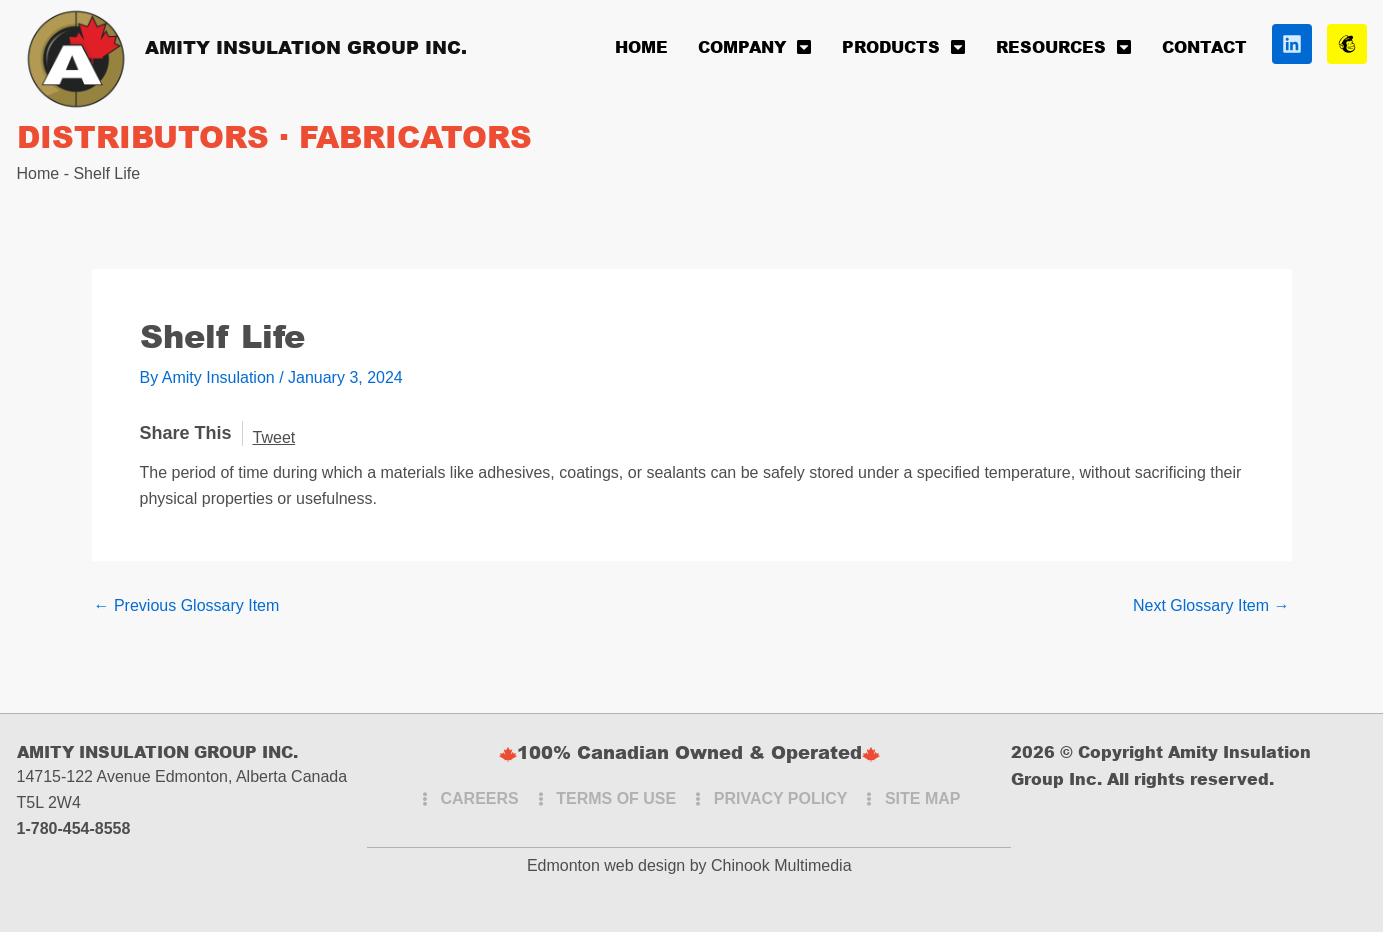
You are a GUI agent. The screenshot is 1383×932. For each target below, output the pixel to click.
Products (904, 47)
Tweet (274, 437)
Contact (1204, 46)
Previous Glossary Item (187, 606)
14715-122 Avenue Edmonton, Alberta (152, 776)
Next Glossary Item (1211, 606)
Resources (1064, 47)
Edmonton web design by (617, 865)
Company (755, 47)
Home (641, 46)
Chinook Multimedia (781, 865)
